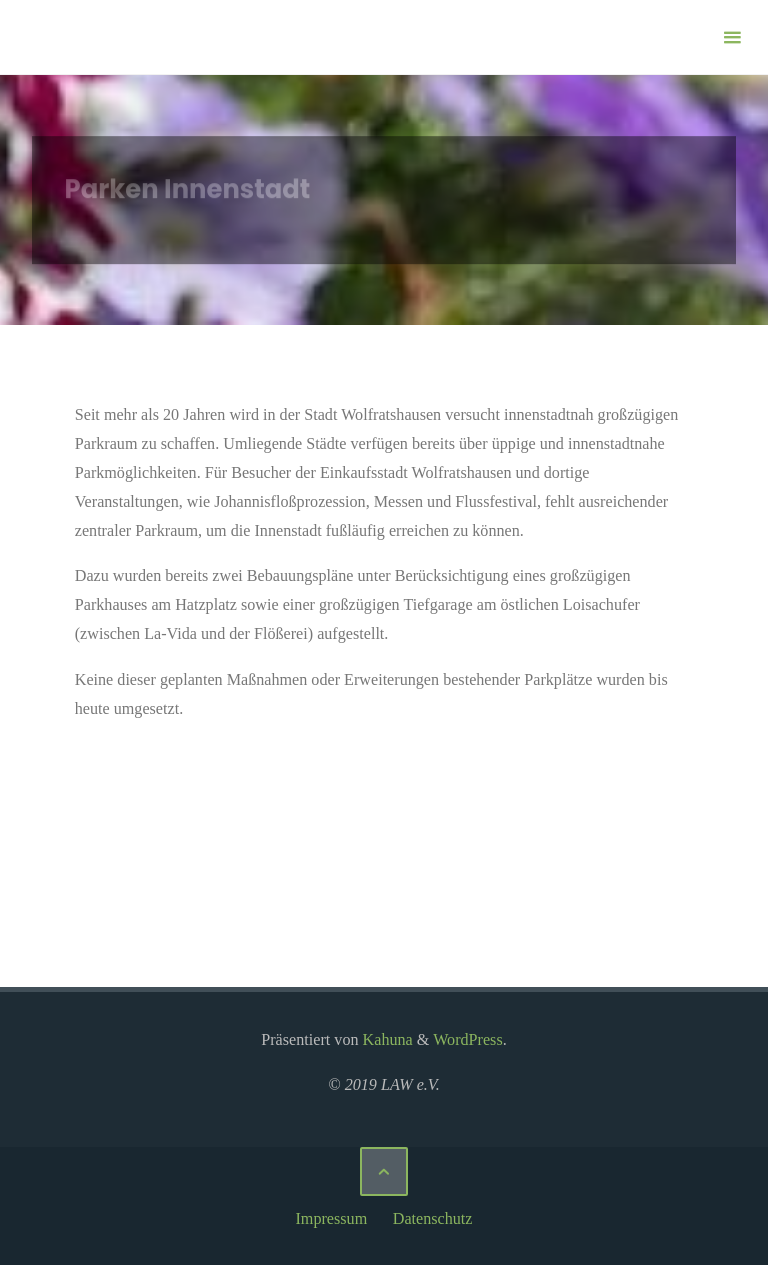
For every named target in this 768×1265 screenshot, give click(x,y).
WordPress (468, 1039)
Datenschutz (433, 1218)
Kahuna (386, 1039)
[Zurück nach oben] (384, 1171)
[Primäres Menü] (732, 37)
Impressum (331, 1218)
